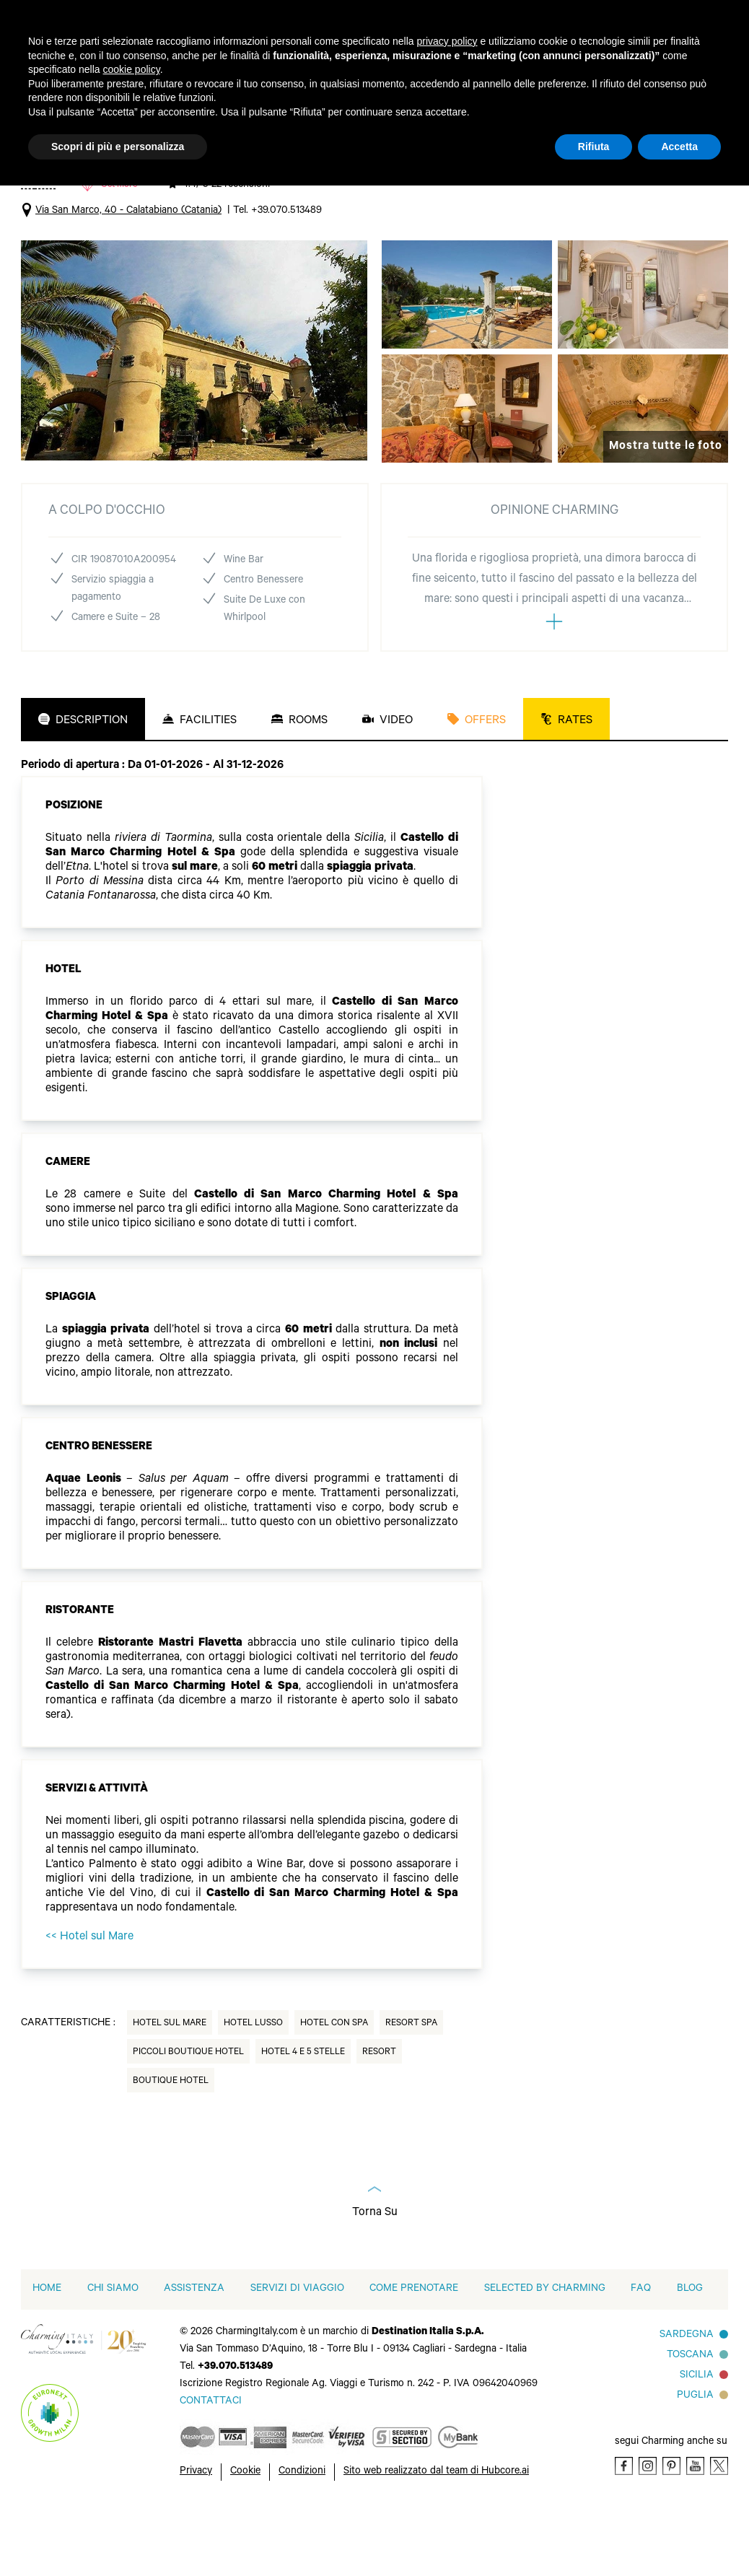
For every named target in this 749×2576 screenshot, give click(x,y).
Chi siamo (113, 2356)
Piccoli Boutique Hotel (188, 2119)
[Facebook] (624, 2532)
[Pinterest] (671, 2532)
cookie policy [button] (131, 69)
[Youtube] (695, 2532)
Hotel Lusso (253, 2090)
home (46, 2356)
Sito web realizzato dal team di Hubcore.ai (436, 2538)
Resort (379, 2119)
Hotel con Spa (334, 2090)
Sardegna (687, 2402)
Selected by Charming (544, 2356)
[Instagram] (648, 2532)
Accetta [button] (679, 146)
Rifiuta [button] (594, 146)
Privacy (196, 2538)
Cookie (245, 2538)
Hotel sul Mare (169, 2090)
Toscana (690, 2422)
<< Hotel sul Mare (89, 2003)
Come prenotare (413, 2356)
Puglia (695, 2462)
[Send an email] (211, 2468)
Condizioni (302, 2538)
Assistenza (194, 2356)
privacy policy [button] (447, 41)
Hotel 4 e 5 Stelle (303, 2119)
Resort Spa (411, 2090)
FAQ (641, 2356)
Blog (690, 2356)
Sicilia (697, 2442)
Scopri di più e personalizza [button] (117, 146)
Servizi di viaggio (297, 2356)
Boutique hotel (171, 2148)
